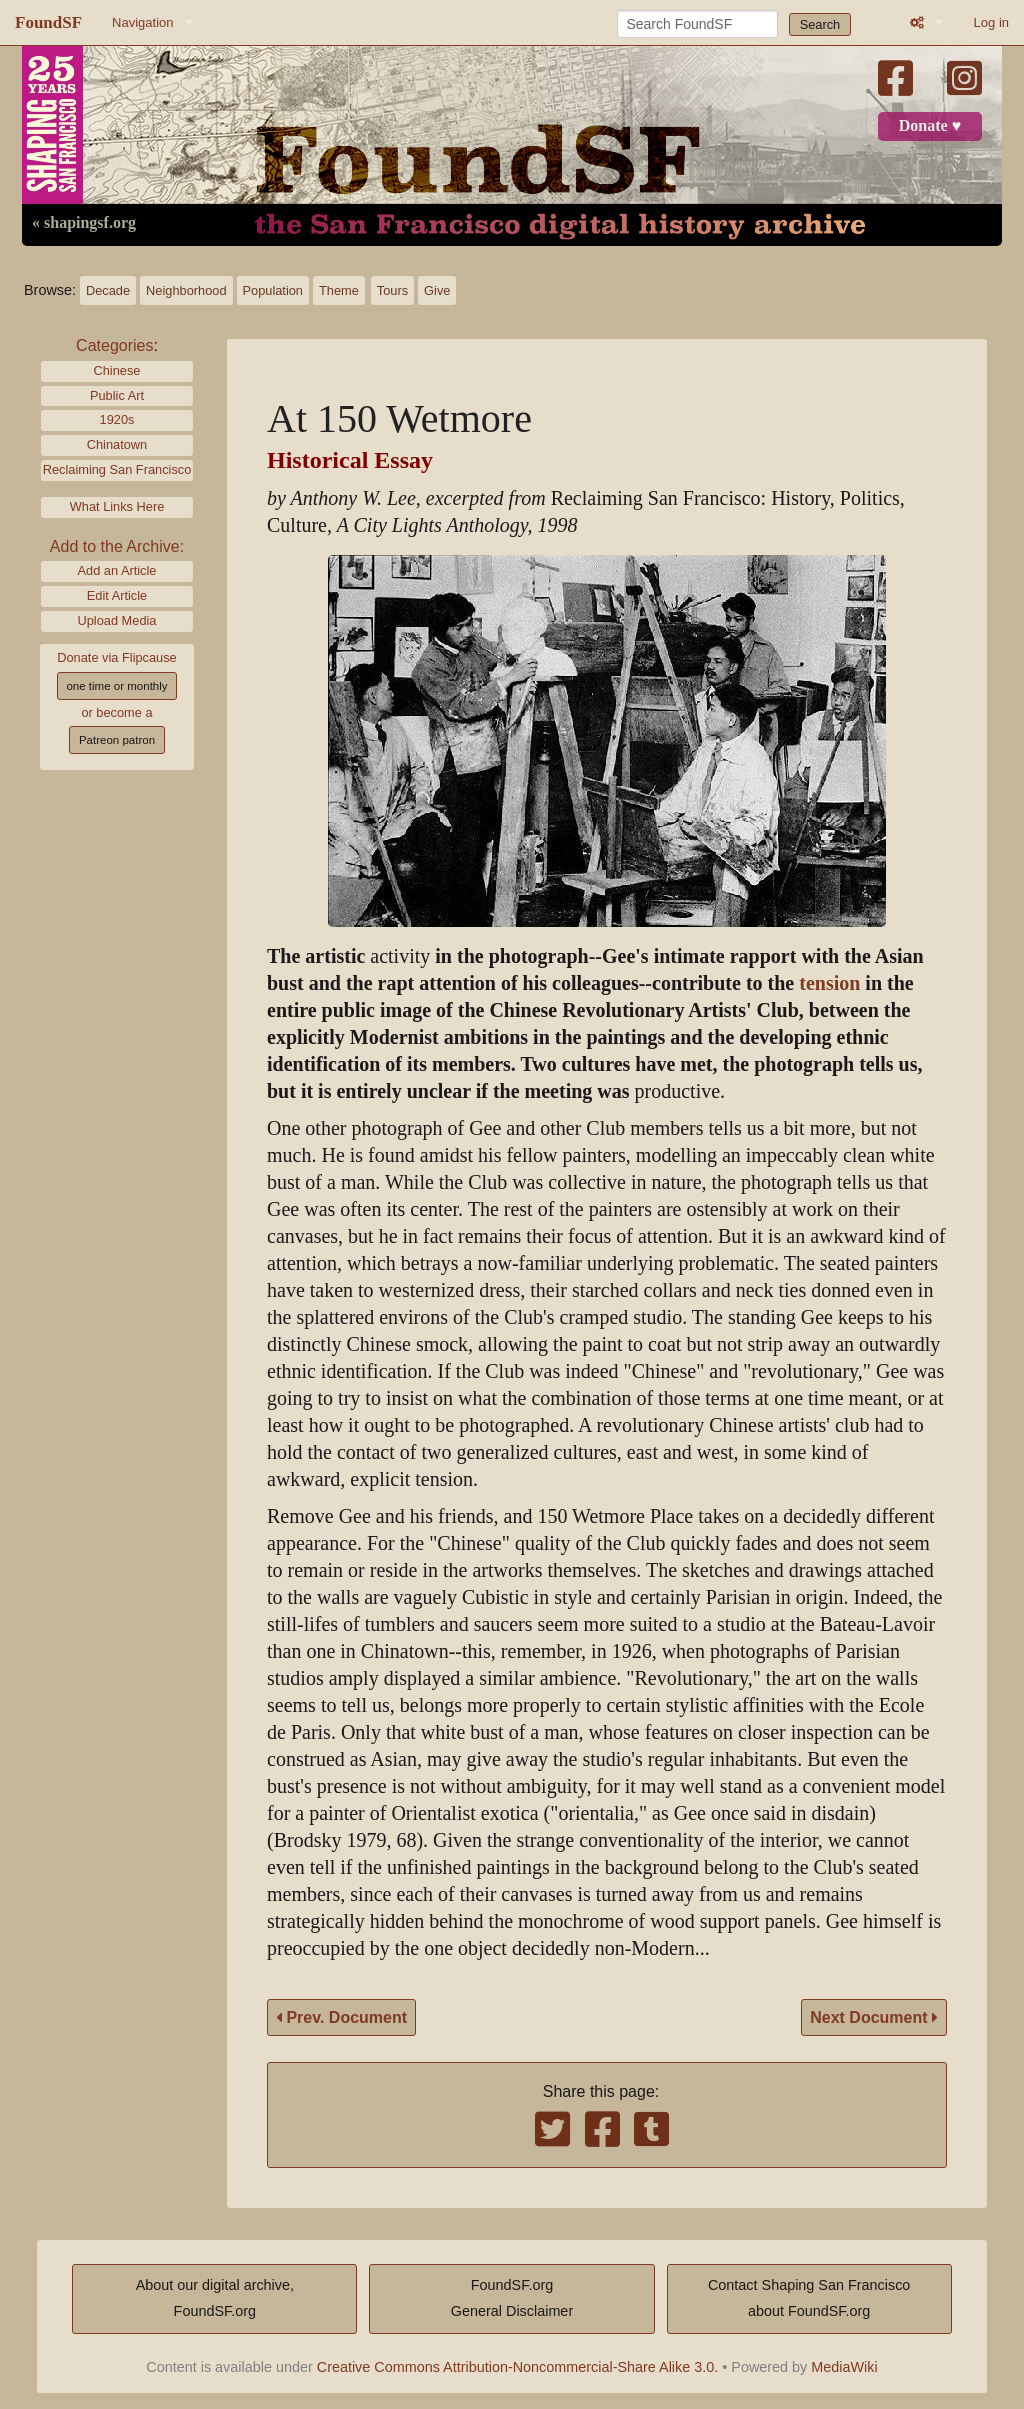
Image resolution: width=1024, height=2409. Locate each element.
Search (820, 24)
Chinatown (117, 444)
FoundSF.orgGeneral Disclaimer (512, 2298)
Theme (339, 290)
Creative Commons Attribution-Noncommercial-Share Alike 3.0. (518, 2367)
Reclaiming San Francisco (117, 469)
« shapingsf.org (84, 223)
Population (273, 290)
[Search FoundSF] (697, 24)
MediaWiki (844, 2367)
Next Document (874, 2017)
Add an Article (117, 570)
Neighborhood (186, 290)
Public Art (117, 395)
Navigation (142, 22)
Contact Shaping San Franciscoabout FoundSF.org (809, 2298)
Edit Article (117, 595)
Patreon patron (117, 740)
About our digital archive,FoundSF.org (215, 2298)
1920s (117, 419)
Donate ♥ (930, 126)
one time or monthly (116, 686)
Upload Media (117, 620)
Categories (114, 345)
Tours (392, 290)
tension (829, 983)
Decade (108, 290)
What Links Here (117, 506)
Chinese (117, 370)
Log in (991, 22)
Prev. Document (341, 2017)
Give (437, 290)
